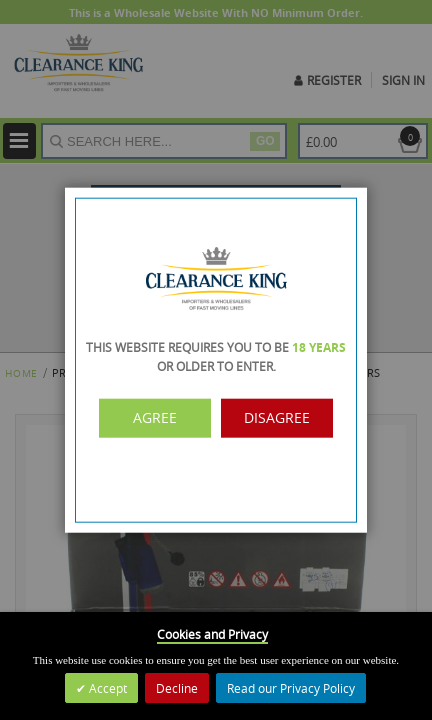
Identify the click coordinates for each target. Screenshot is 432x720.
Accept (106, 688)
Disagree (274, 418)
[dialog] (216, 360)
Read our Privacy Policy (291, 688)
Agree (158, 418)
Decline (177, 688)
